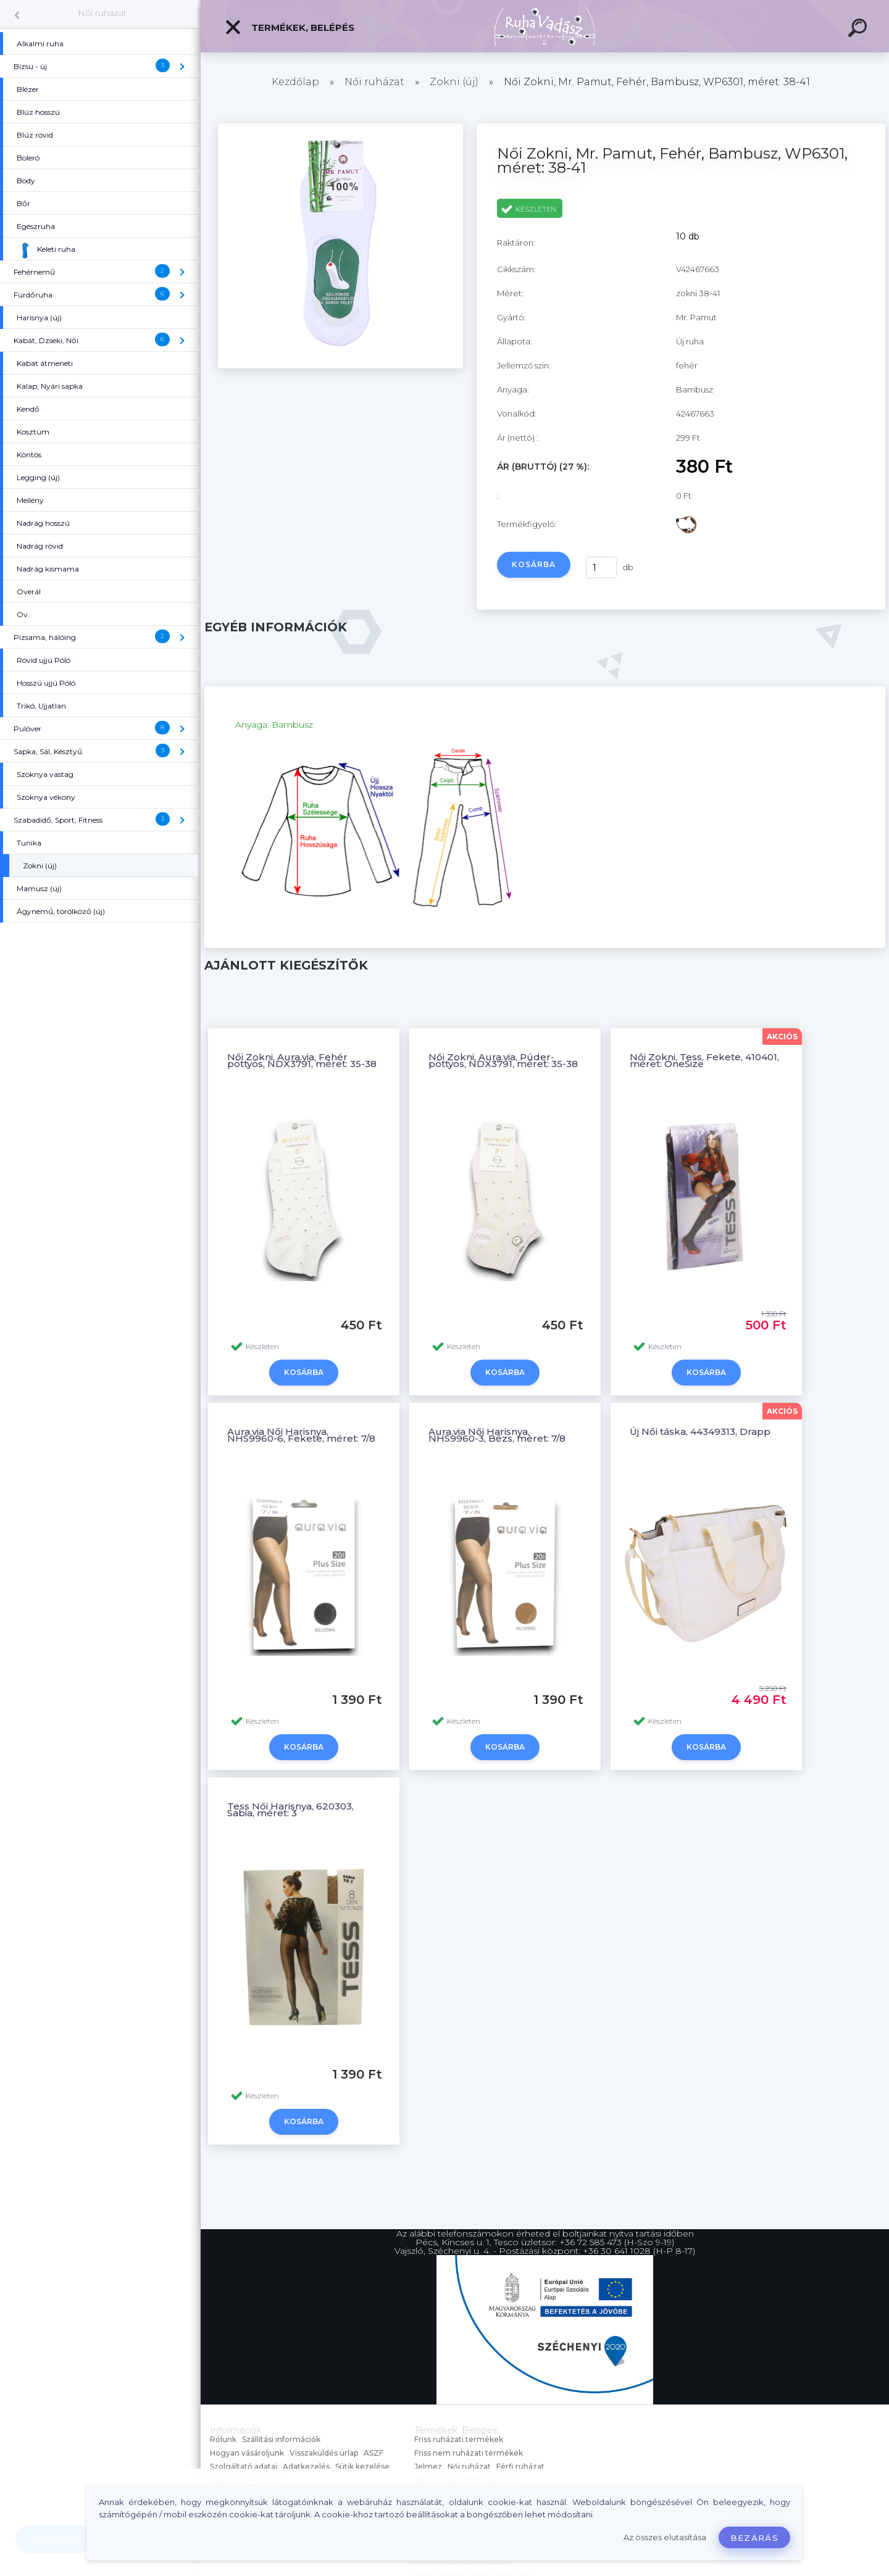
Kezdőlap (295, 82)
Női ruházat (102, 13)
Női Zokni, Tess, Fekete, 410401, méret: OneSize (704, 1060)
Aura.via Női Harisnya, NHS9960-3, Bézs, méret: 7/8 (497, 1435)
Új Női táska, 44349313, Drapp (700, 1431)
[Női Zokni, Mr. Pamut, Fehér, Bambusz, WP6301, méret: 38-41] (340, 365)
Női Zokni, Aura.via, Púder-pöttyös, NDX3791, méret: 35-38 (503, 1060)
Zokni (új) (454, 82)
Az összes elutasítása (665, 2537)
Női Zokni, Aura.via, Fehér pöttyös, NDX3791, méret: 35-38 (302, 1060)
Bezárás (754, 2538)
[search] (859, 29)
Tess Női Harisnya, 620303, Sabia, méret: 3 (290, 1809)
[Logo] (545, 26)
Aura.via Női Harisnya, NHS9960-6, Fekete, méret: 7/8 (301, 1435)
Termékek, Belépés (289, 27)
